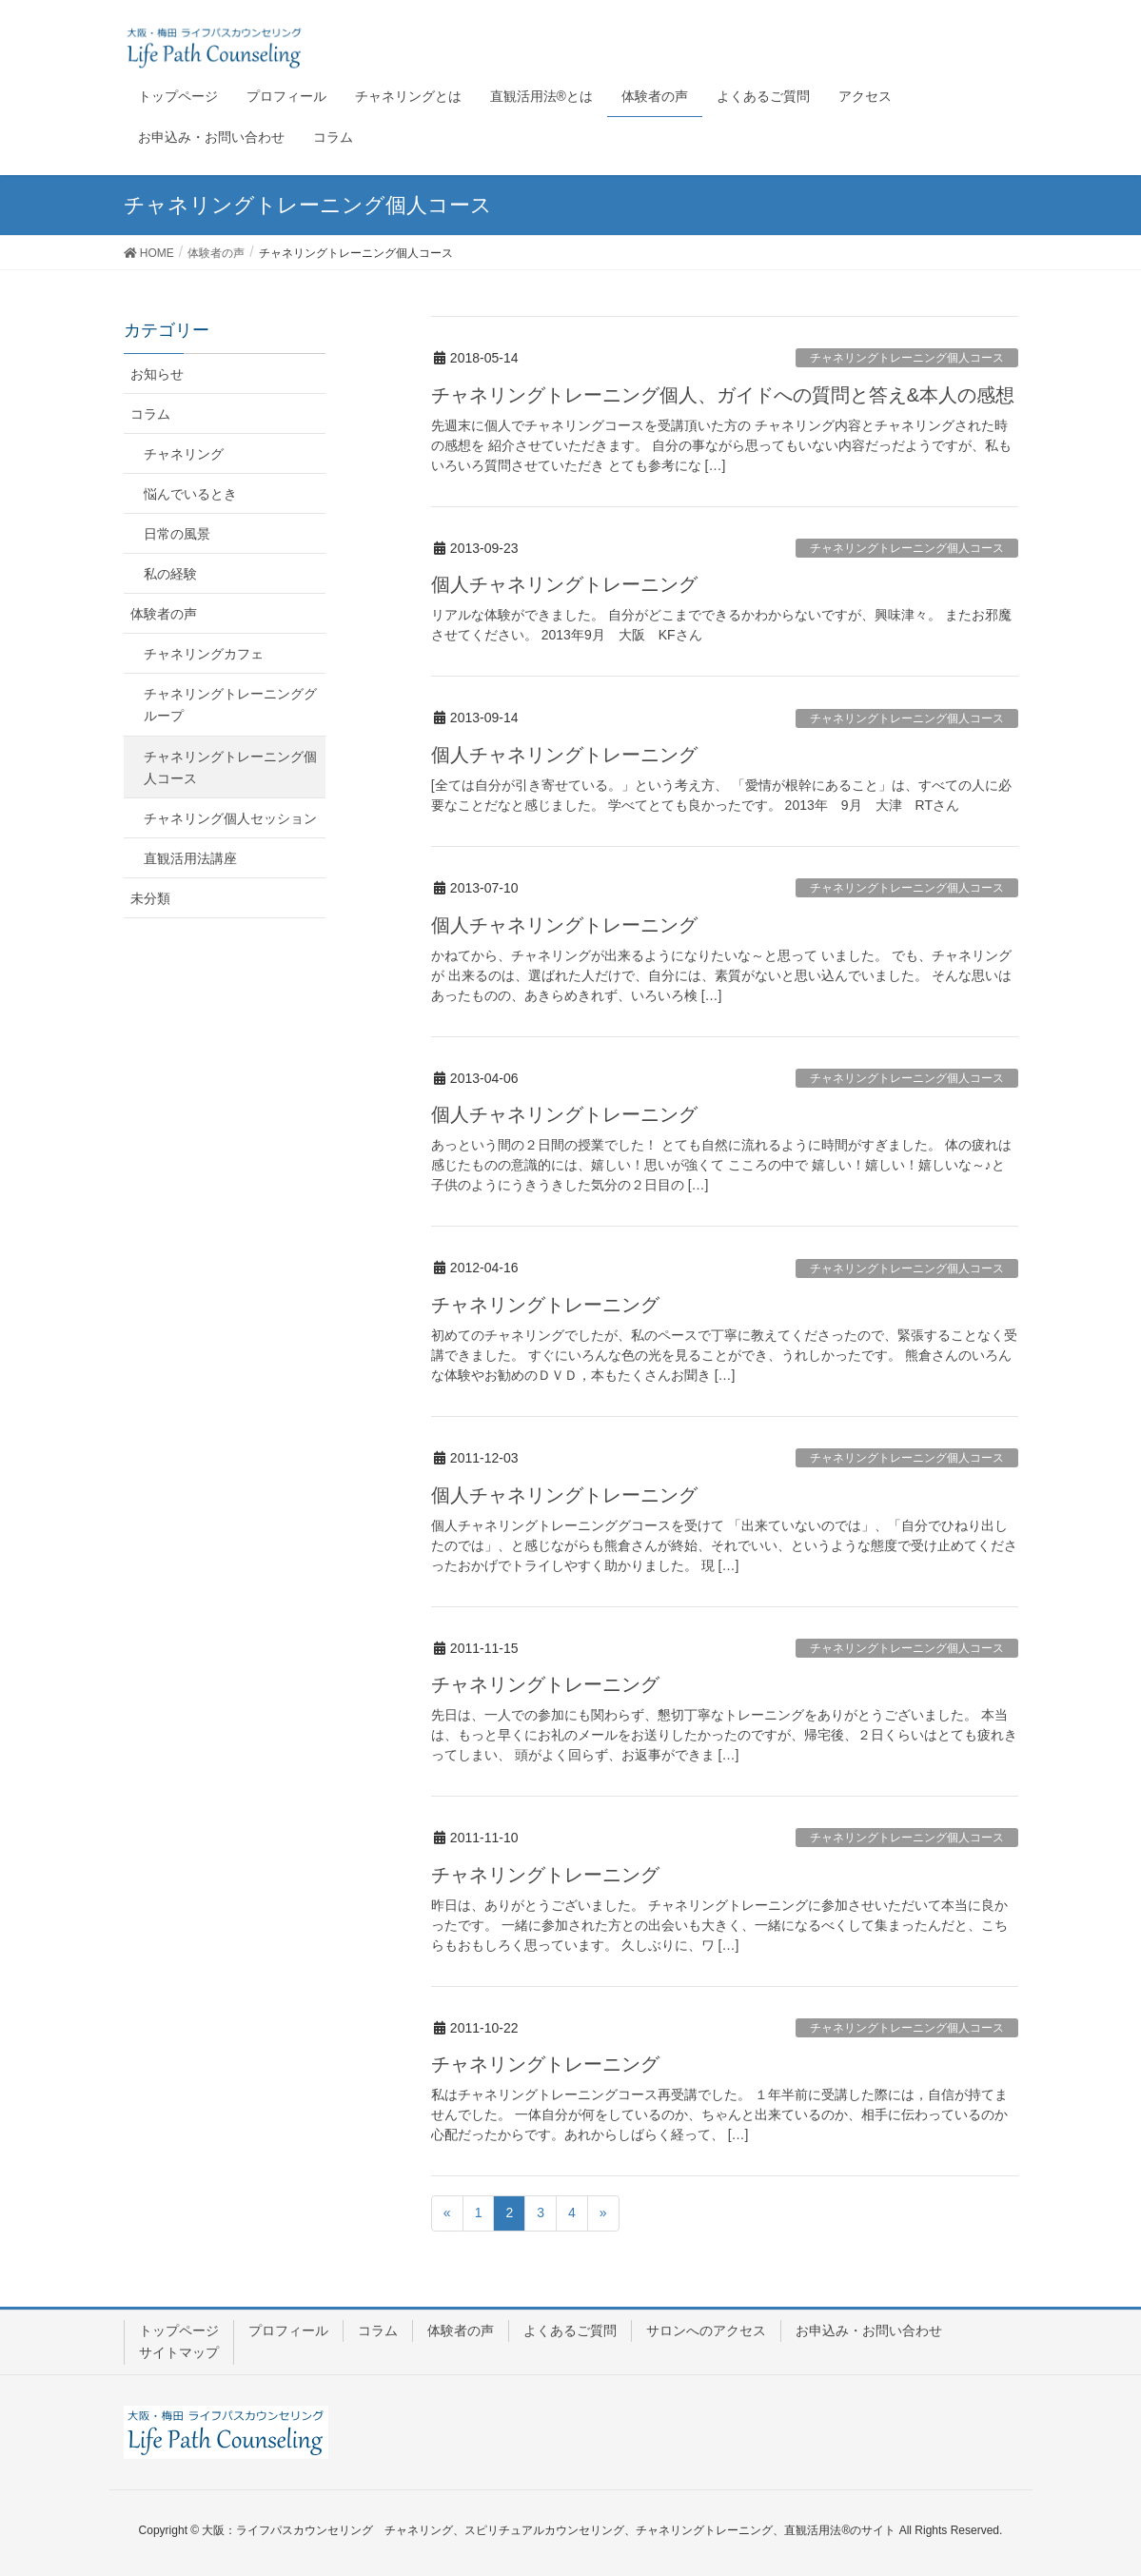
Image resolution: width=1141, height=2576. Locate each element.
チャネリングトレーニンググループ (230, 704)
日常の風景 (177, 533)
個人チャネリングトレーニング (564, 584)
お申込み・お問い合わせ (869, 2330)
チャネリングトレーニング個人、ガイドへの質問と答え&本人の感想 (722, 394)
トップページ (179, 2330)
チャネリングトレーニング (545, 1304)
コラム (150, 414)
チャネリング (184, 454)
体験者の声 (163, 613)
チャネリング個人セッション (230, 818)
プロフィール (288, 2330)
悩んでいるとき (190, 493)
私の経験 (170, 573)
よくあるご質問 (570, 2330)
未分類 (150, 898)
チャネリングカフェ (204, 653)
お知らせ (157, 374)
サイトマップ (179, 2352)
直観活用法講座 (190, 858)
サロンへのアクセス (706, 2330)
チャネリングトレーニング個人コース (907, 357)
